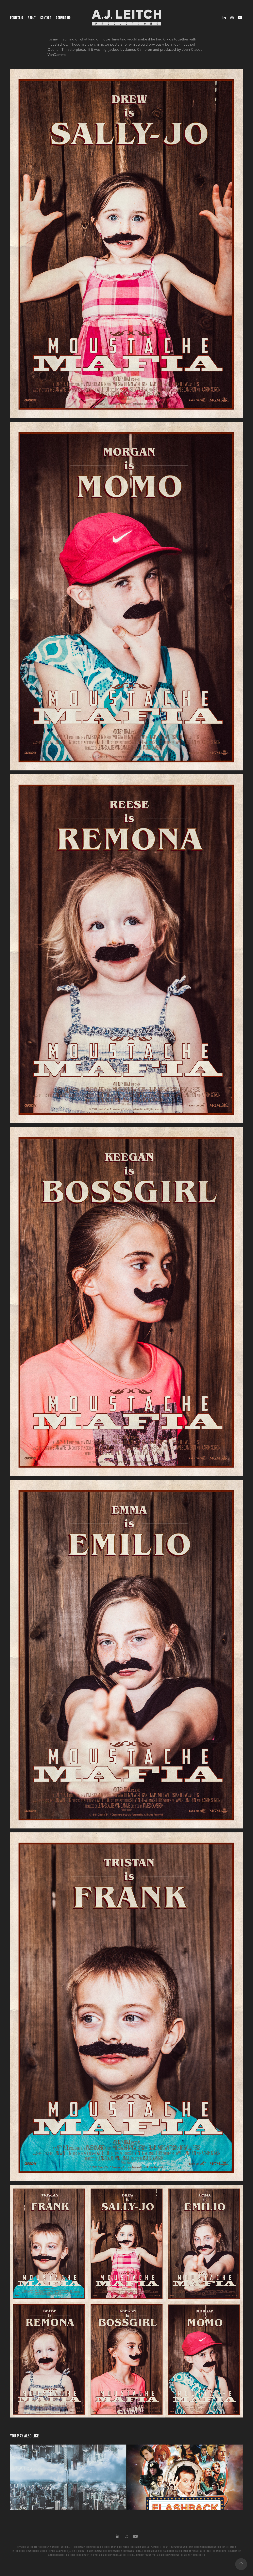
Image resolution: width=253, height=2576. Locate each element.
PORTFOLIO (16, 18)
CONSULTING (63, 18)
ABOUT (32, 18)
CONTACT (45, 18)
